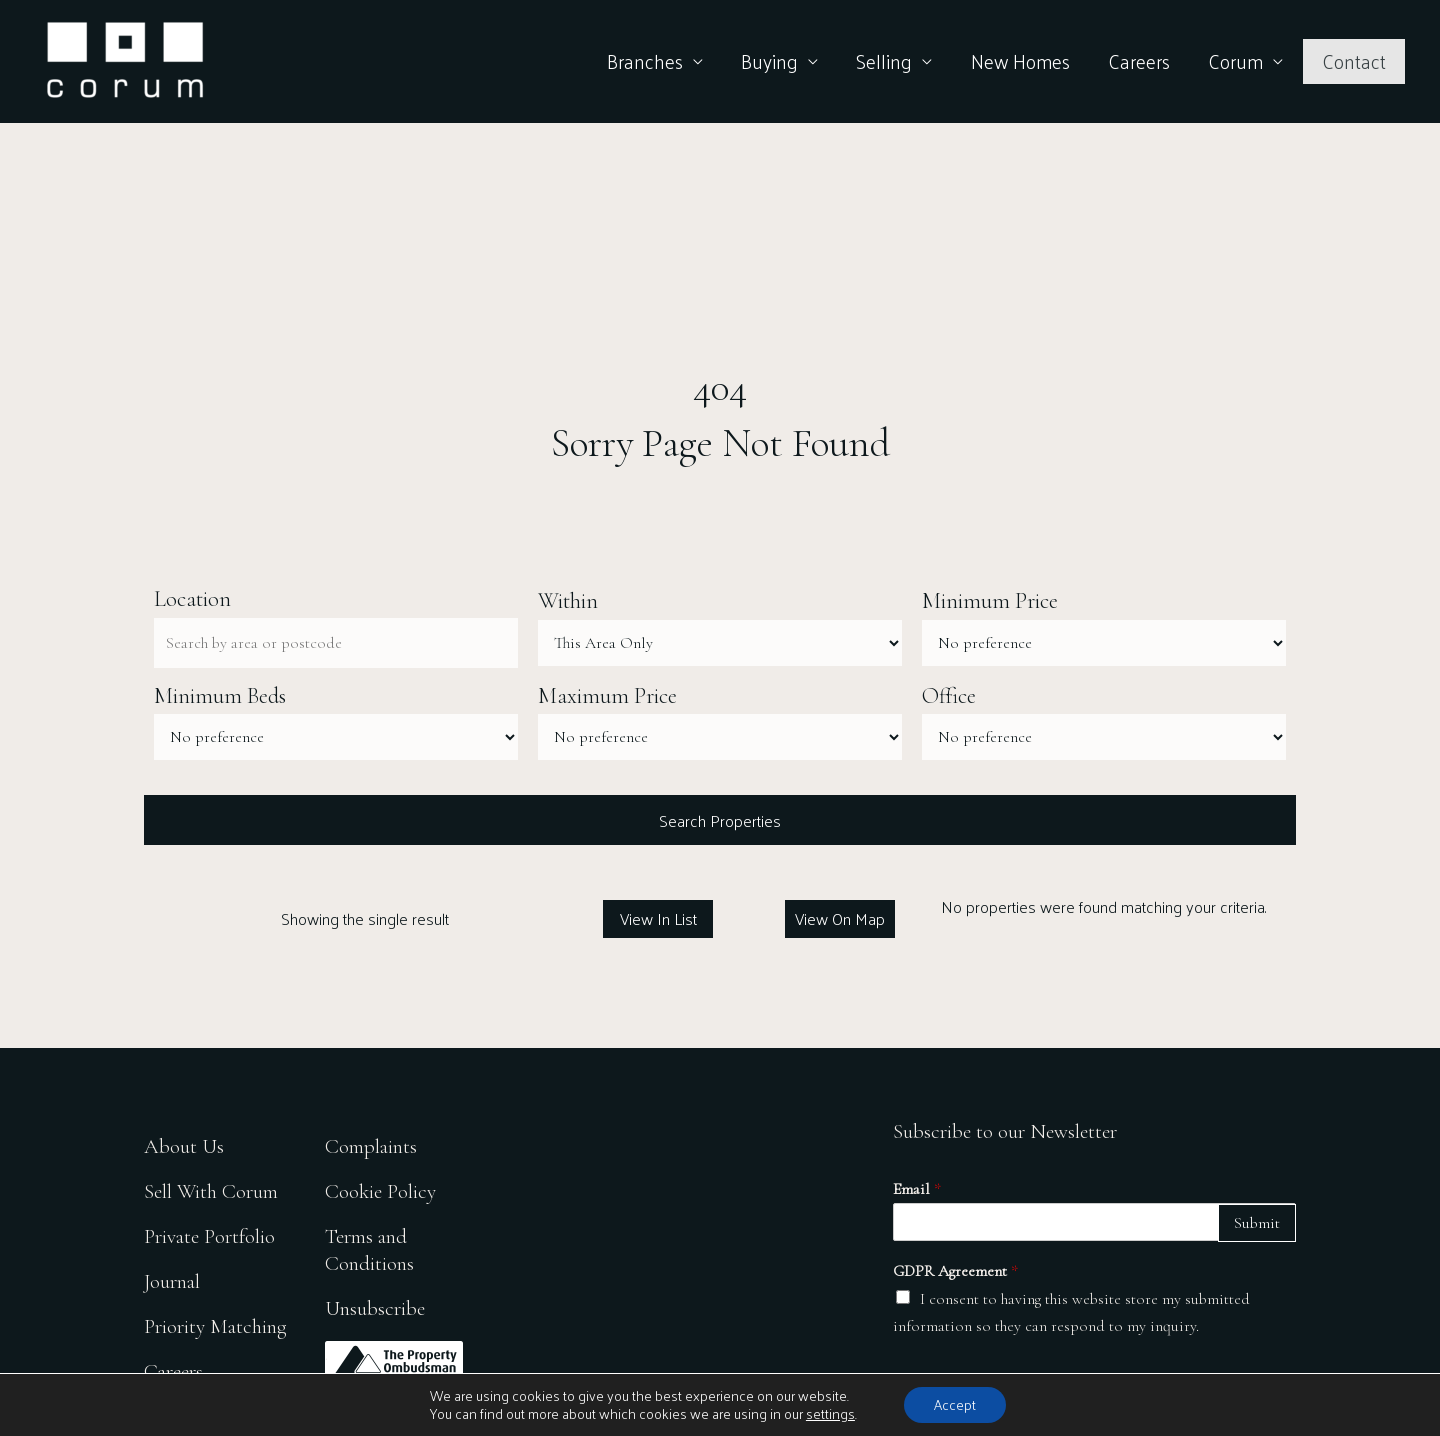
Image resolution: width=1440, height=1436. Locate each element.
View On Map (840, 918)
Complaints (371, 1146)
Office (949, 696)
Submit (1257, 1223)
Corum (1235, 61)
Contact (1354, 61)
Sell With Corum (211, 1191)
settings (830, 1414)
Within (568, 601)
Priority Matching (215, 1326)
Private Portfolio (209, 1236)
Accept (955, 1404)
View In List (658, 918)
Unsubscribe (375, 1308)
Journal (172, 1281)
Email (917, 1189)
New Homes (1020, 61)
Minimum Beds (220, 696)
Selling (884, 61)
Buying (769, 61)
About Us (184, 1146)
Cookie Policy (380, 1191)
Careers (1139, 61)
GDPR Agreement (955, 1271)
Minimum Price (990, 601)
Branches (645, 61)
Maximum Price (607, 696)
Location (192, 599)
